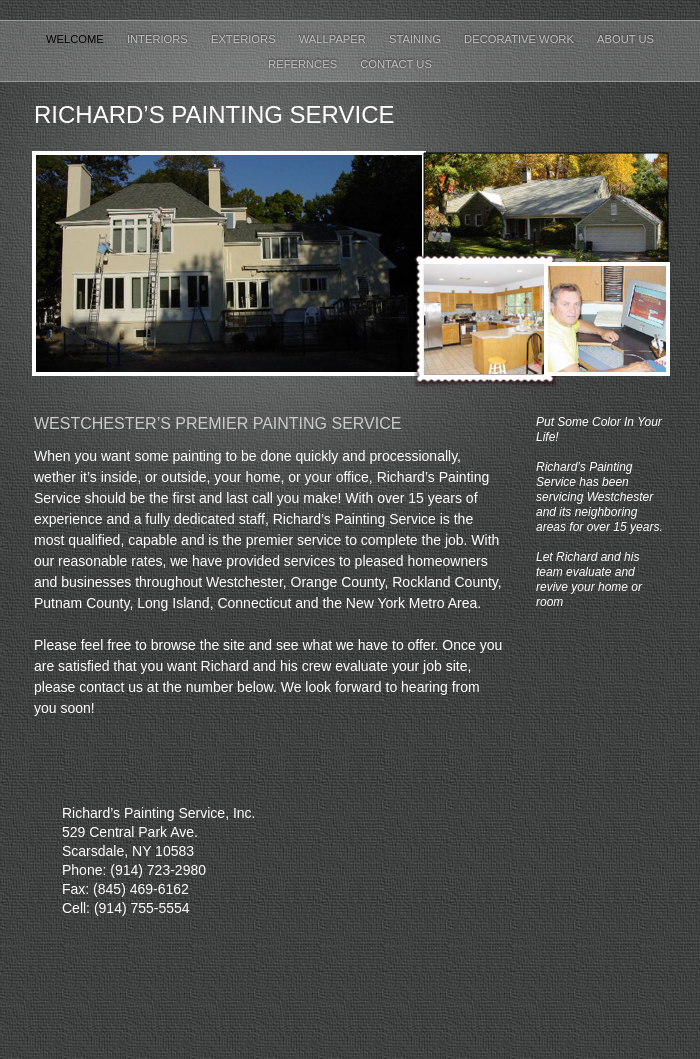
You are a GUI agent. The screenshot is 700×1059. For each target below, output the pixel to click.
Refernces (304, 64)
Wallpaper (334, 39)
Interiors (159, 39)
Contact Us (396, 64)
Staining (416, 39)
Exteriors (245, 39)
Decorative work (520, 39)
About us (625, 39)
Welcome (76, 39)
